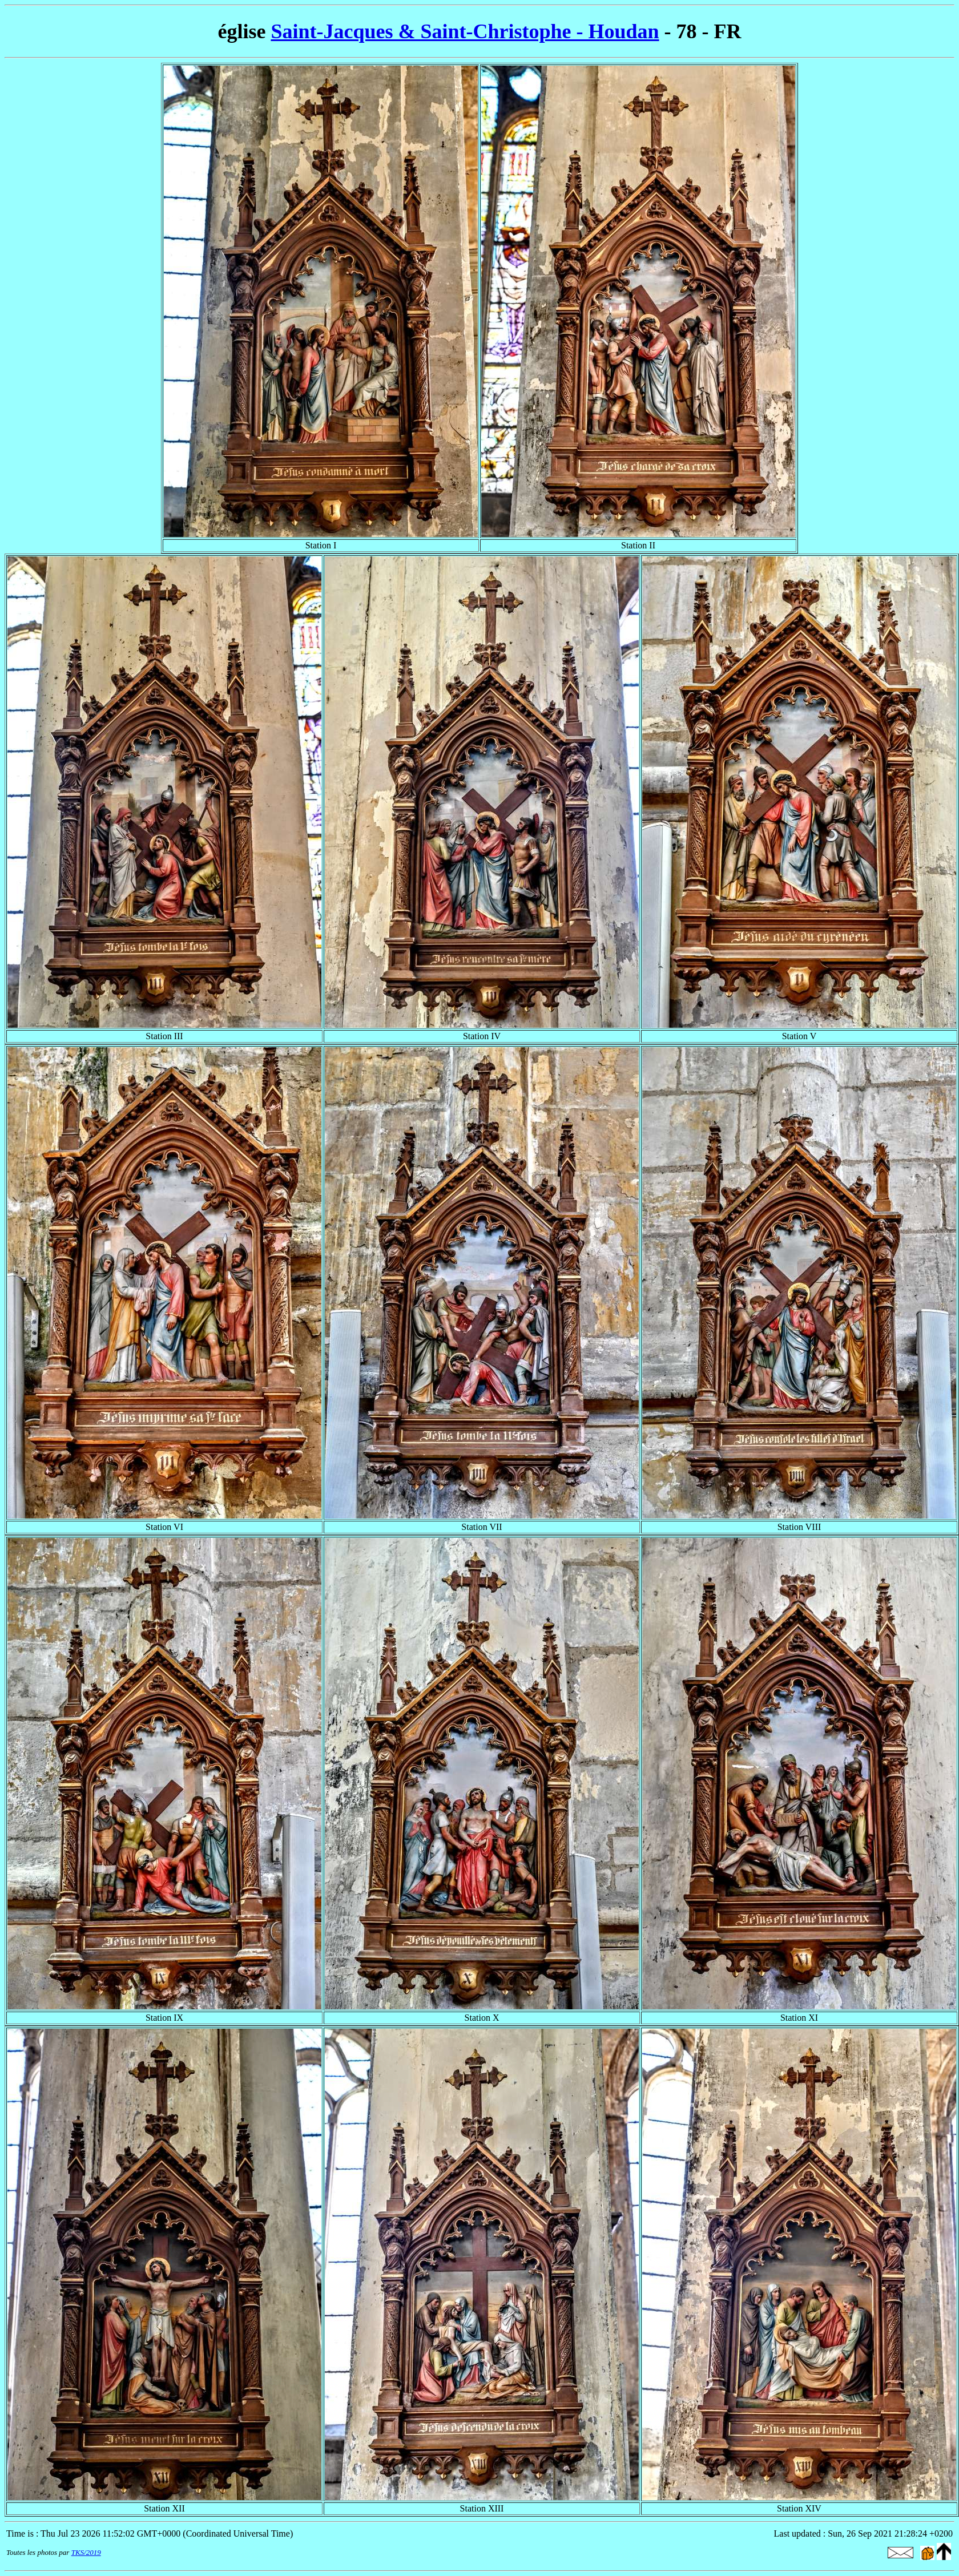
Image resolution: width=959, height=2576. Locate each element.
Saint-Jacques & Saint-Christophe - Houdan (465, 31)
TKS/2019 (86, 2552)
